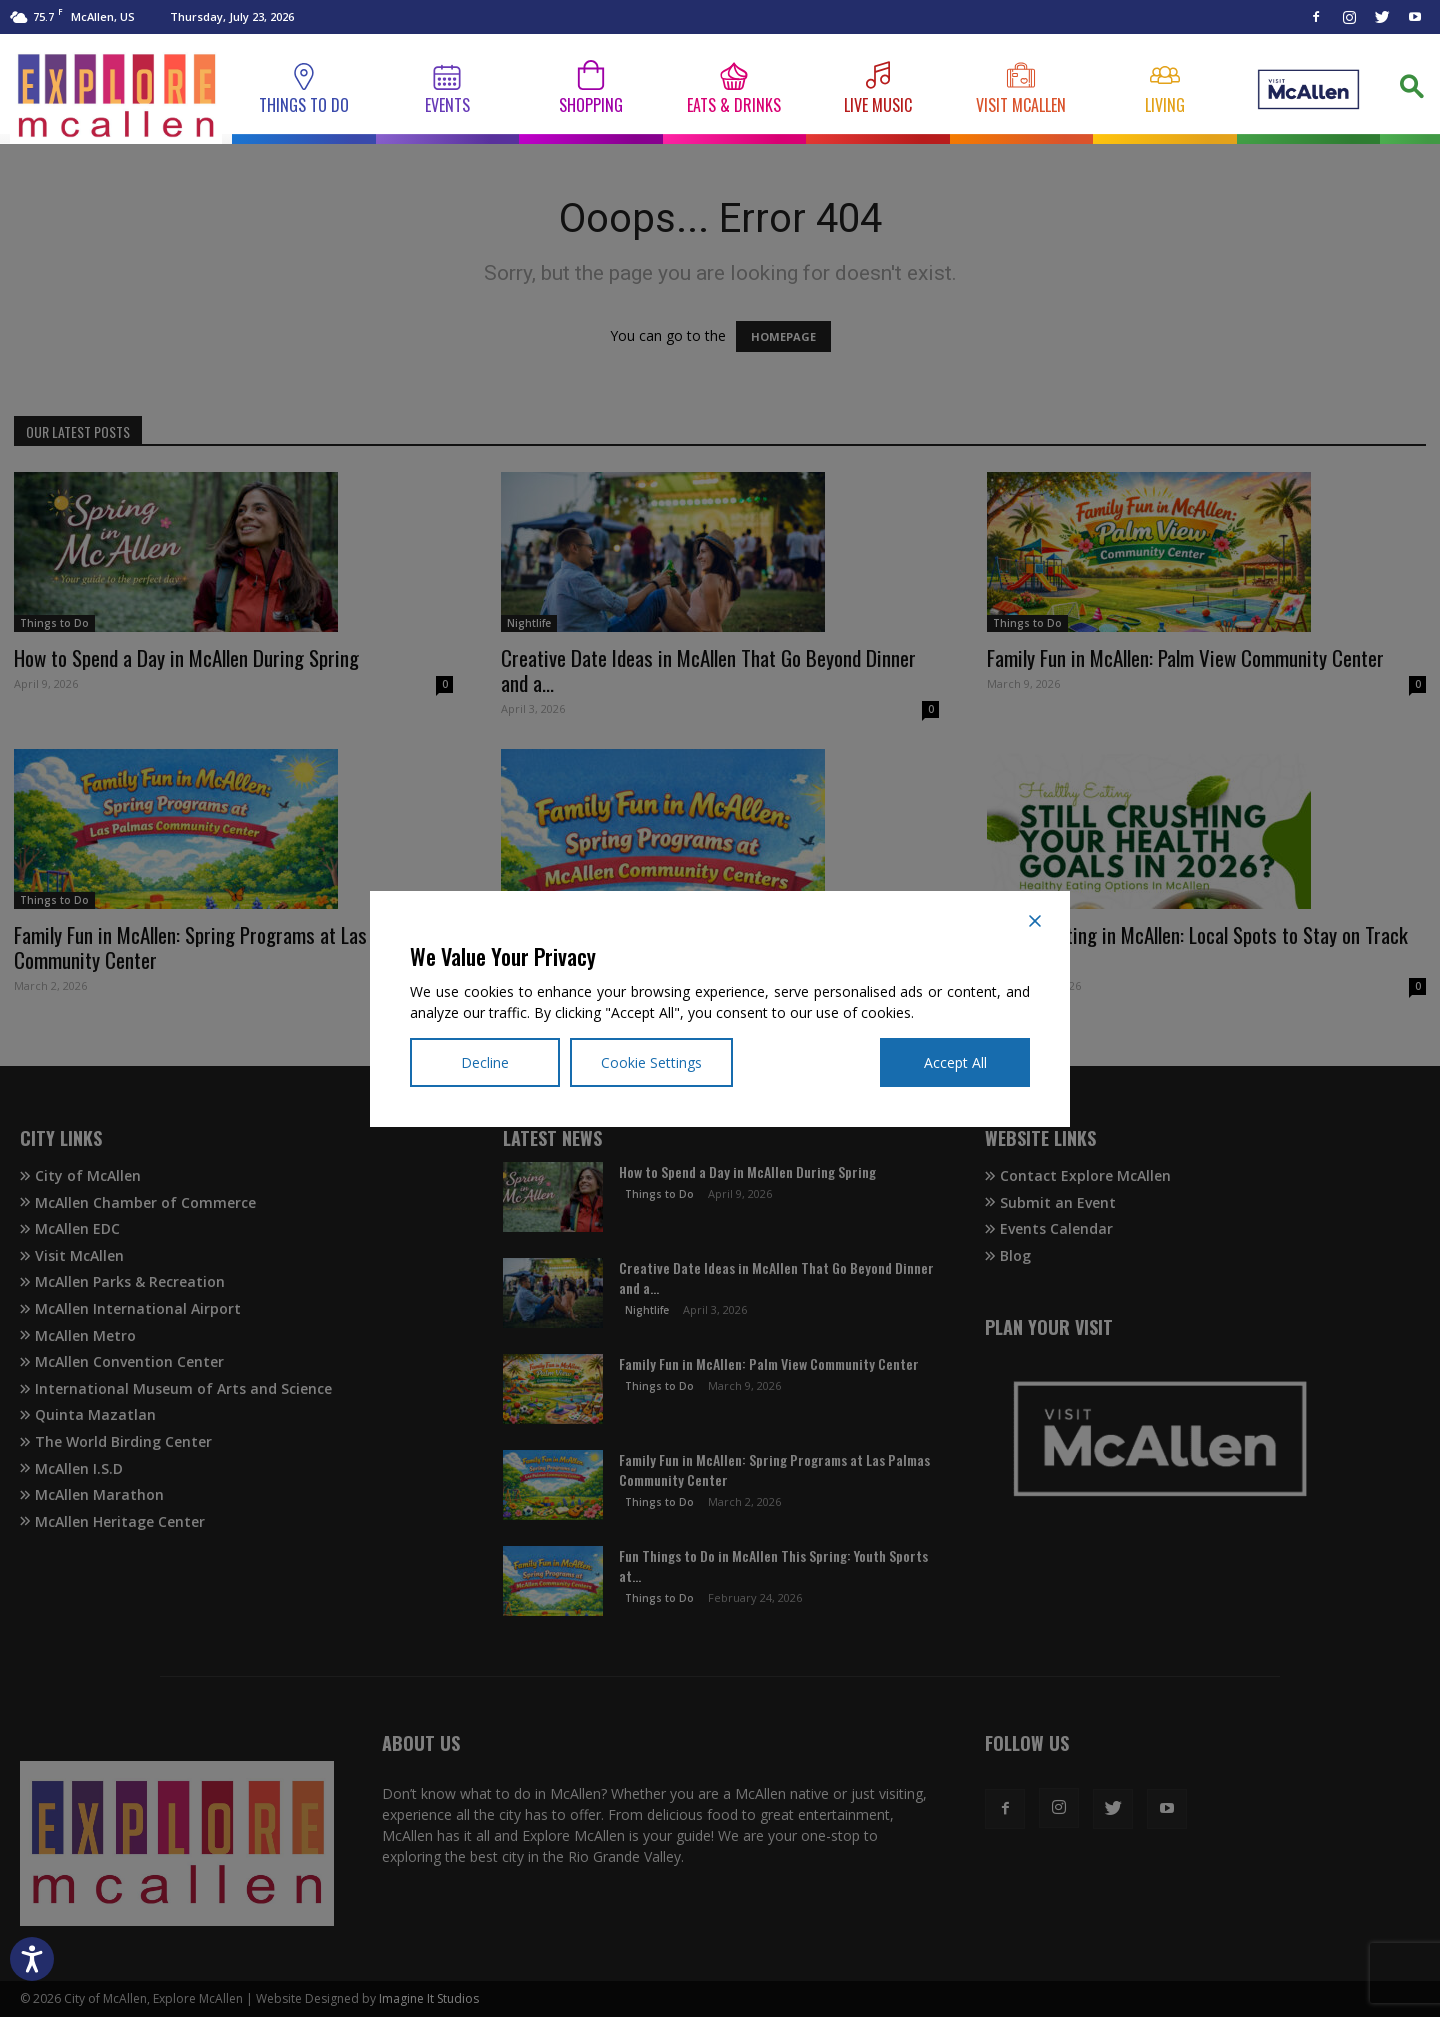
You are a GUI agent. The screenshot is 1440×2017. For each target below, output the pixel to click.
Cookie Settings (651, 1062)
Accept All (955, 1062)
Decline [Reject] (485, 1062)
